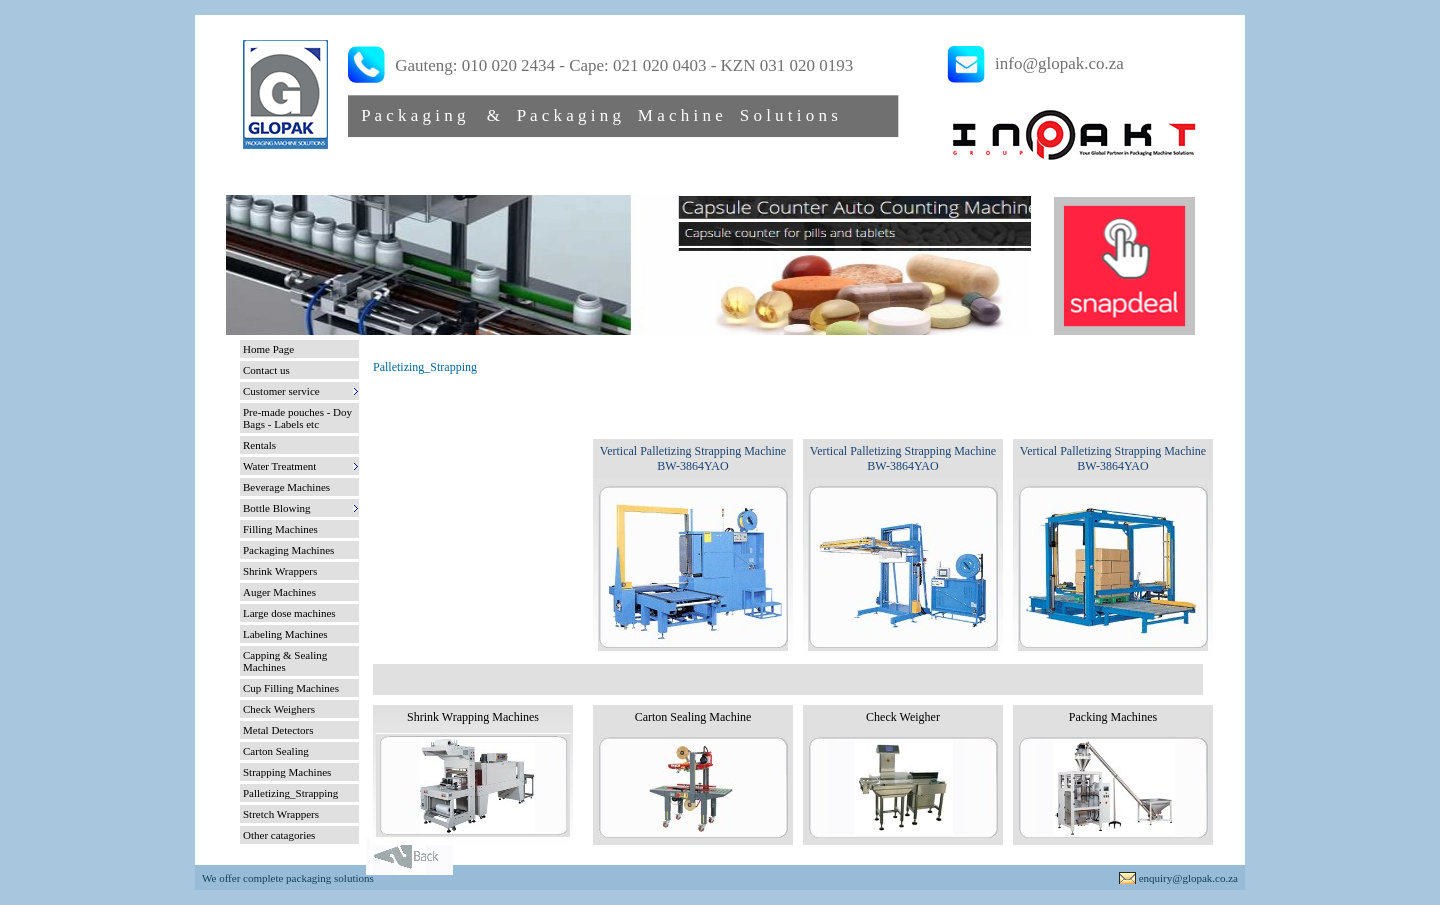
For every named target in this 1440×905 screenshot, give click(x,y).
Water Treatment (279, 466)
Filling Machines (280, 529)
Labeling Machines (285, 634)
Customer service (281, 391)
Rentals (259, 445)
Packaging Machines (288, 550)
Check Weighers (279, 709)
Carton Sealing (276, 751)
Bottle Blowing (277, 508)
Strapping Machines (287, 772)
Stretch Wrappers (281, 814)
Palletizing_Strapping (290, 793)
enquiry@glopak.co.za (1188, 878)
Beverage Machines (286, 487)
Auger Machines (279, 592)
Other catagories (279, 835)
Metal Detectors (278, 730)
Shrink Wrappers (280, 571)
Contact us (266, 370)
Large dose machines (289, 613)
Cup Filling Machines (291, 688)
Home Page (268, 349)
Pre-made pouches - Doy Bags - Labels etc (297, 418)
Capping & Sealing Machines (285, 661)
